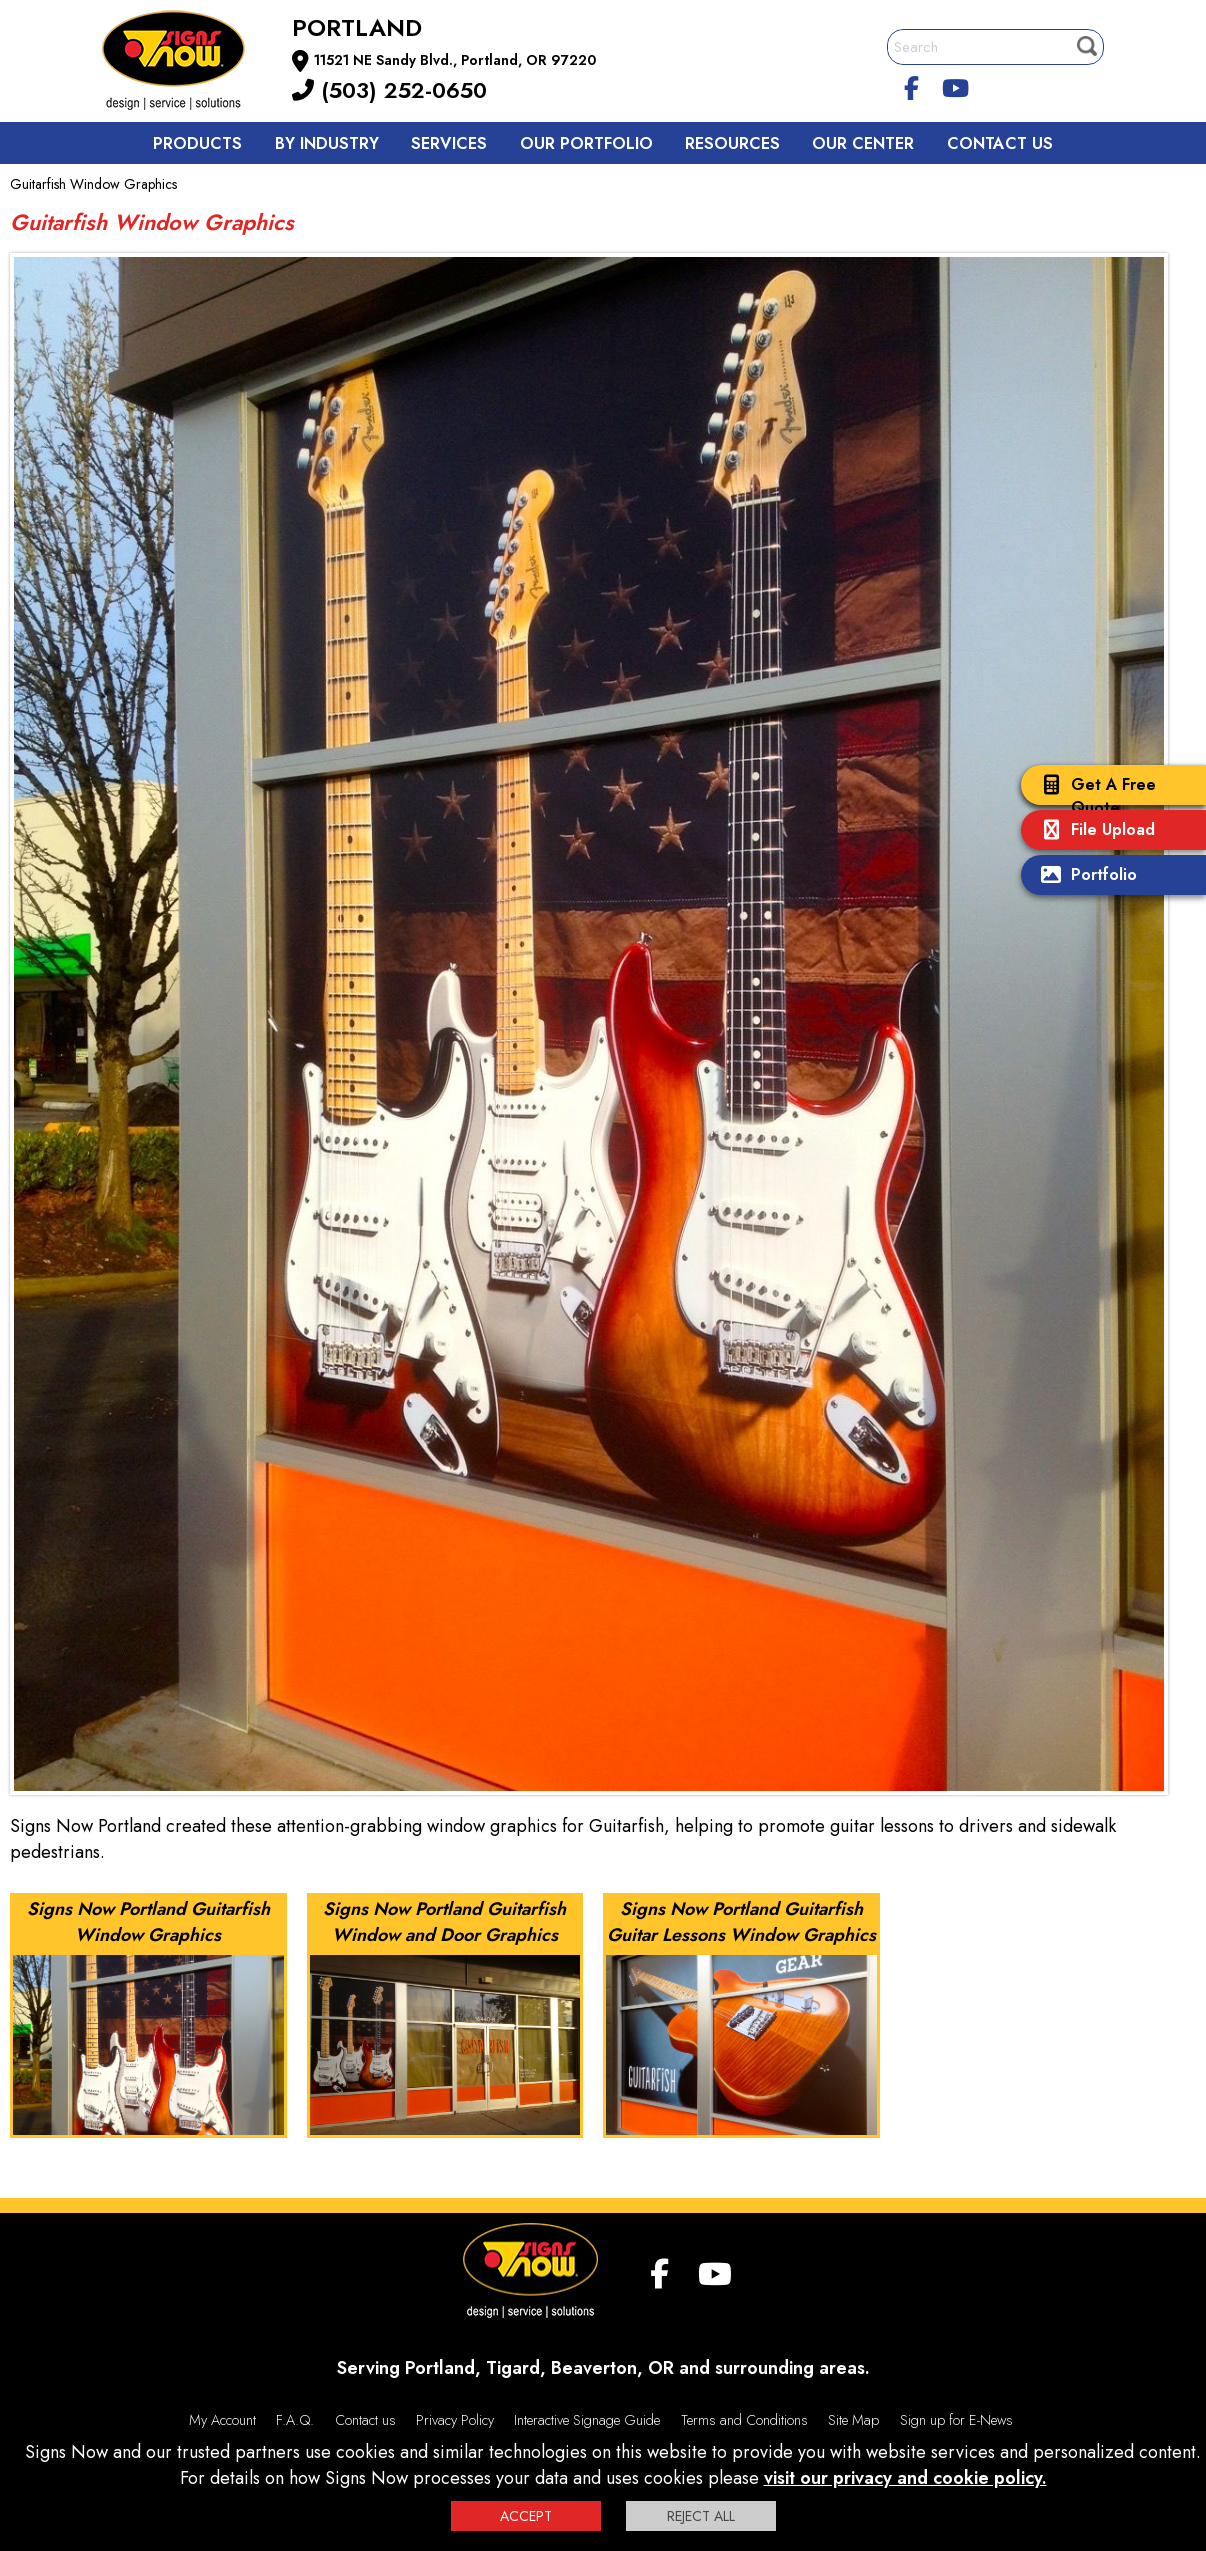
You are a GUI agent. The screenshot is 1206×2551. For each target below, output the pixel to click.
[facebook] (912, 85)
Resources (732, 143)
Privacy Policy (455, 2420)
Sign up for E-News (956, 2420)
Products (197, 143)
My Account (222, 2420)
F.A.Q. (295, 2420)
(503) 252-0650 (389, 90)
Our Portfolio (586, 143)
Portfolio (1084, 876)
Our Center (863, 143)
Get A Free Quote (1093, 796)
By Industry (327, 143)
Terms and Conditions (744, 2420)
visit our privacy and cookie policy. (905, 2478)
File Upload (1093, 831)
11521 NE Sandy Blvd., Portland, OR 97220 (455, 60)
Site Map (853, 2420)
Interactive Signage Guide (587, 2420)
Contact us (1000, 143)
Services (449, 143)
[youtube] (956, 85)
